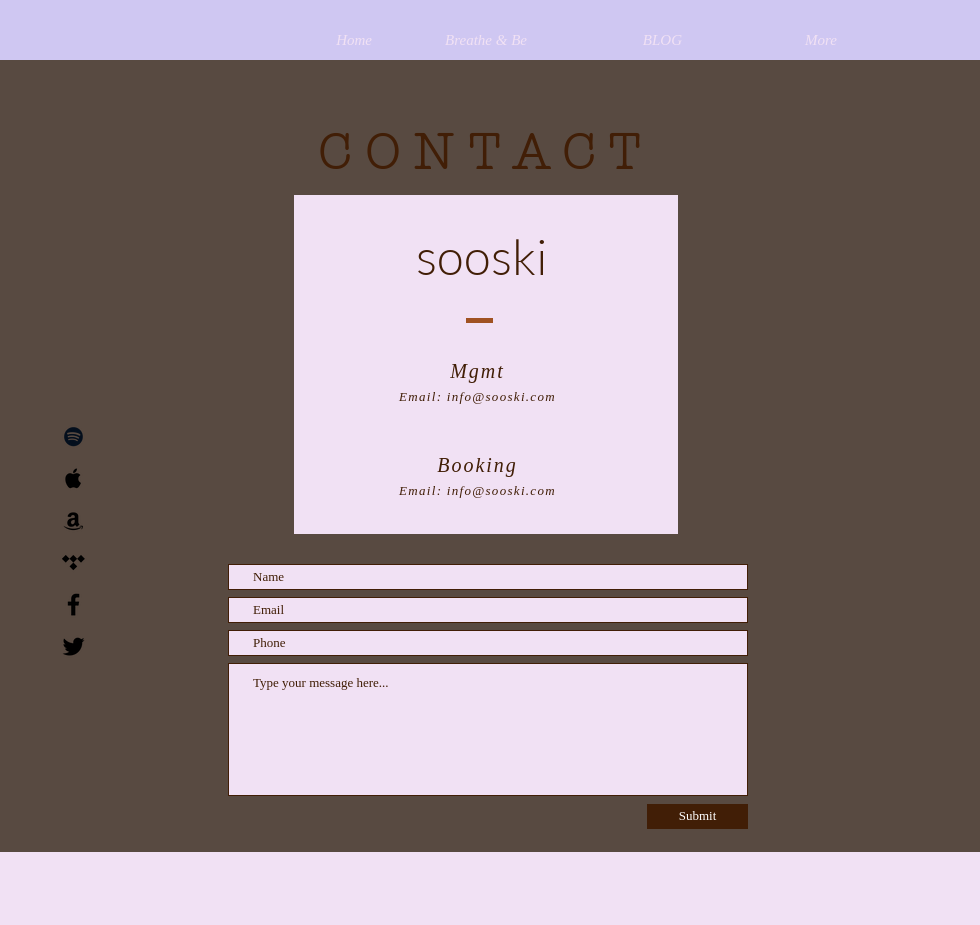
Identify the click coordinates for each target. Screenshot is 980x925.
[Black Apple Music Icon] (73, 478)
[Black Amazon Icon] (73, 520)
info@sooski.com (501, 396)
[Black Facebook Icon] (73, 604)
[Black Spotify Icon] (73, 436)
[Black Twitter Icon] (73, 646)
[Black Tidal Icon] (73, 562)
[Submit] (697, 816)
